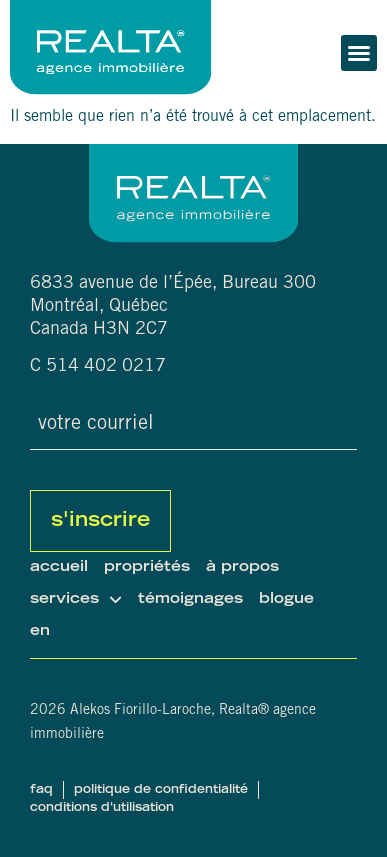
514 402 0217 (106, 367)
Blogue (286, 599)
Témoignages (190, 599)
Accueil (59, 567)
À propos (242, 567)
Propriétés (147, 567)
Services (76, 600)
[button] (359, 53)
